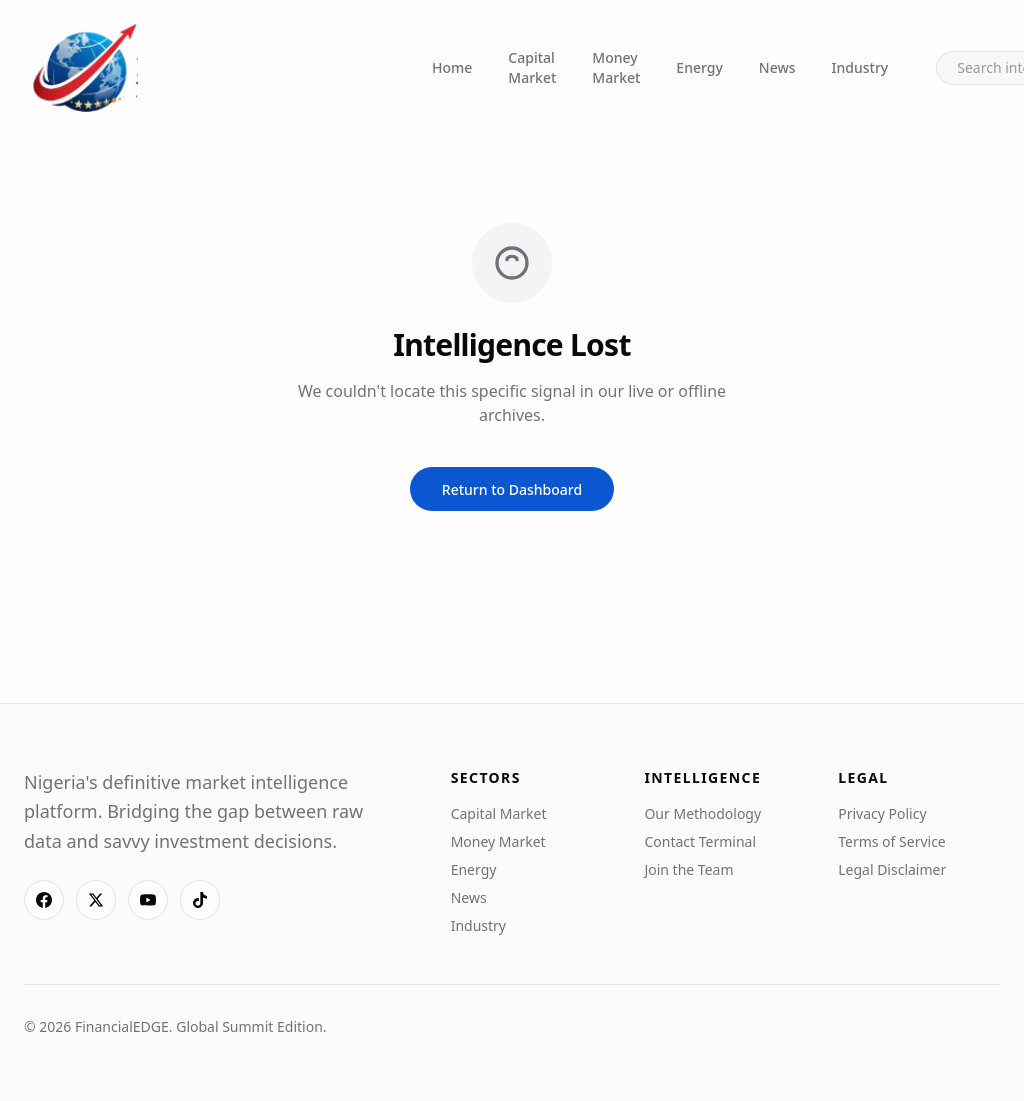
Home (452, 67)
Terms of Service (892, 841)
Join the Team (688, 869)
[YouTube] (148, 900)
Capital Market (532, 67)
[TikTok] (200, 900)
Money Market (616, 67)
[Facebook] (44, 900)
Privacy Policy (882, 813)
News (777, 67)
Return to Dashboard (512, 489)
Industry (860, 67)
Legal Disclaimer (892, 869)
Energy (699, 67)
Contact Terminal (700, 841)
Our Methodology (702, 813)
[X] (96, 900)
